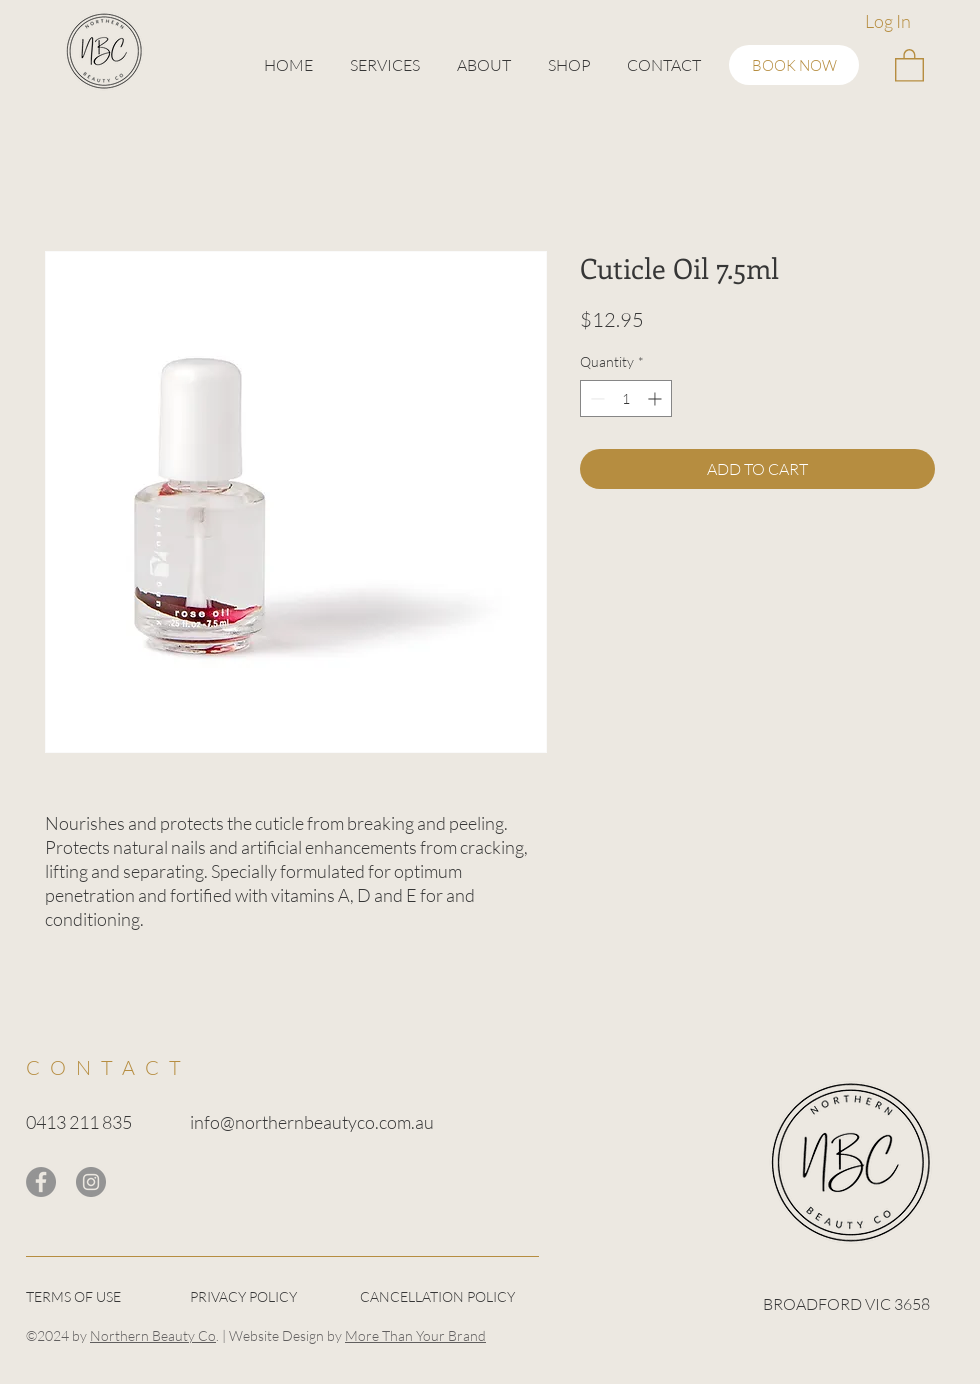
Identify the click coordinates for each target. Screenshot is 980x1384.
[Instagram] (91, 1182)
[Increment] (656, 398)
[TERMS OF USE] (97, 1297)
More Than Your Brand (415, 1335)
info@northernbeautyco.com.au (312, 1122)
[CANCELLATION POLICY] (449, 1297)
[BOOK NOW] (794, 65)
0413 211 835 (79, 1122)
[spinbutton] (626, 398)
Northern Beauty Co (153, 1335)
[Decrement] (595, 398)
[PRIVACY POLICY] (261, 1297)
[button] (384, 65)
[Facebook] (41, 1182)
